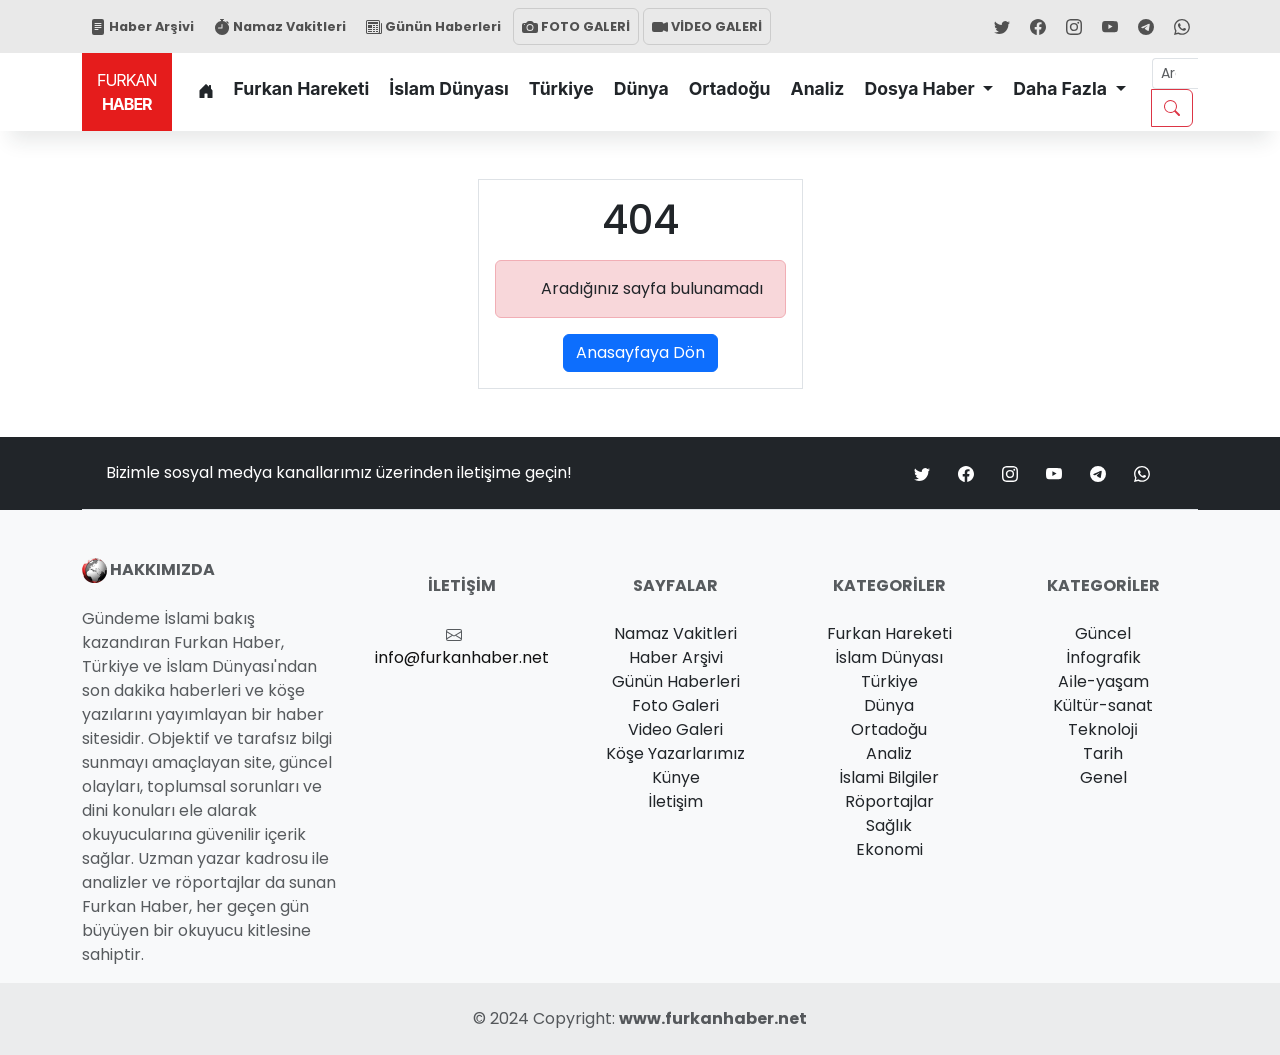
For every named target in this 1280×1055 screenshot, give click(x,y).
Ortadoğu (730, 88)
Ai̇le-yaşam (1103, 681)
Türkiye (561, 88)
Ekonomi (889, 849)
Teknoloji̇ (1103, 729)
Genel (1103, 777)
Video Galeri (675, 729)
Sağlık (889, 825)
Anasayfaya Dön (640, 352)
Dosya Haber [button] (921, 88)
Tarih (1103, 753)
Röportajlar (889, 801)
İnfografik (1103, 657)
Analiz (818, 88)
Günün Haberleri (433, 26)
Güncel (1103, 633)
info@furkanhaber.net (462, 657)
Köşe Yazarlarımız (675, 753)
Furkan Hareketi (302, 88)
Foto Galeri (675, 705)
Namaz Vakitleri (280, 26)
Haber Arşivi (142, 26)
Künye (676, 777)
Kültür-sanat (1103, 705)
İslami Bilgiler (889, 777)
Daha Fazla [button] (1062, 88)
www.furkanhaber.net (713, 1018)
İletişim (675, 801)
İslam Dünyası (449, 88)
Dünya (641, 88)
